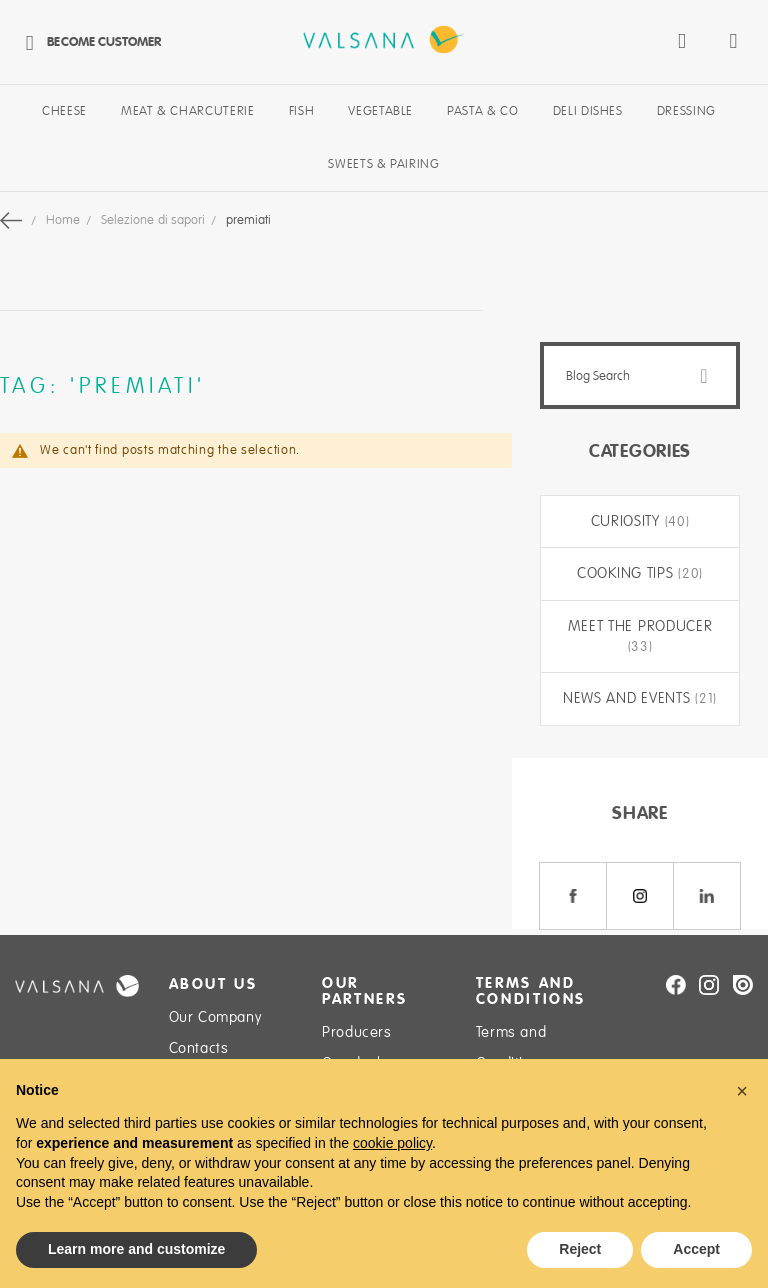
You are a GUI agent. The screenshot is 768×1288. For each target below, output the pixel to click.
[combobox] (640, 375)
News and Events (629, 698)
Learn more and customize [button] (136, 1249)
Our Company (215, 1017)
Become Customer (88, 41)
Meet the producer (640, 626)
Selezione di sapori (154, 220)
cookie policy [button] (392, 1143)
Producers (356, 1032)
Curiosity (628, 521)
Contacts (199, 1048)
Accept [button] (696, 1249)
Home (64, 220)
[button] (742, 1091)
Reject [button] (580, 1249)
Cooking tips (627, 573)
